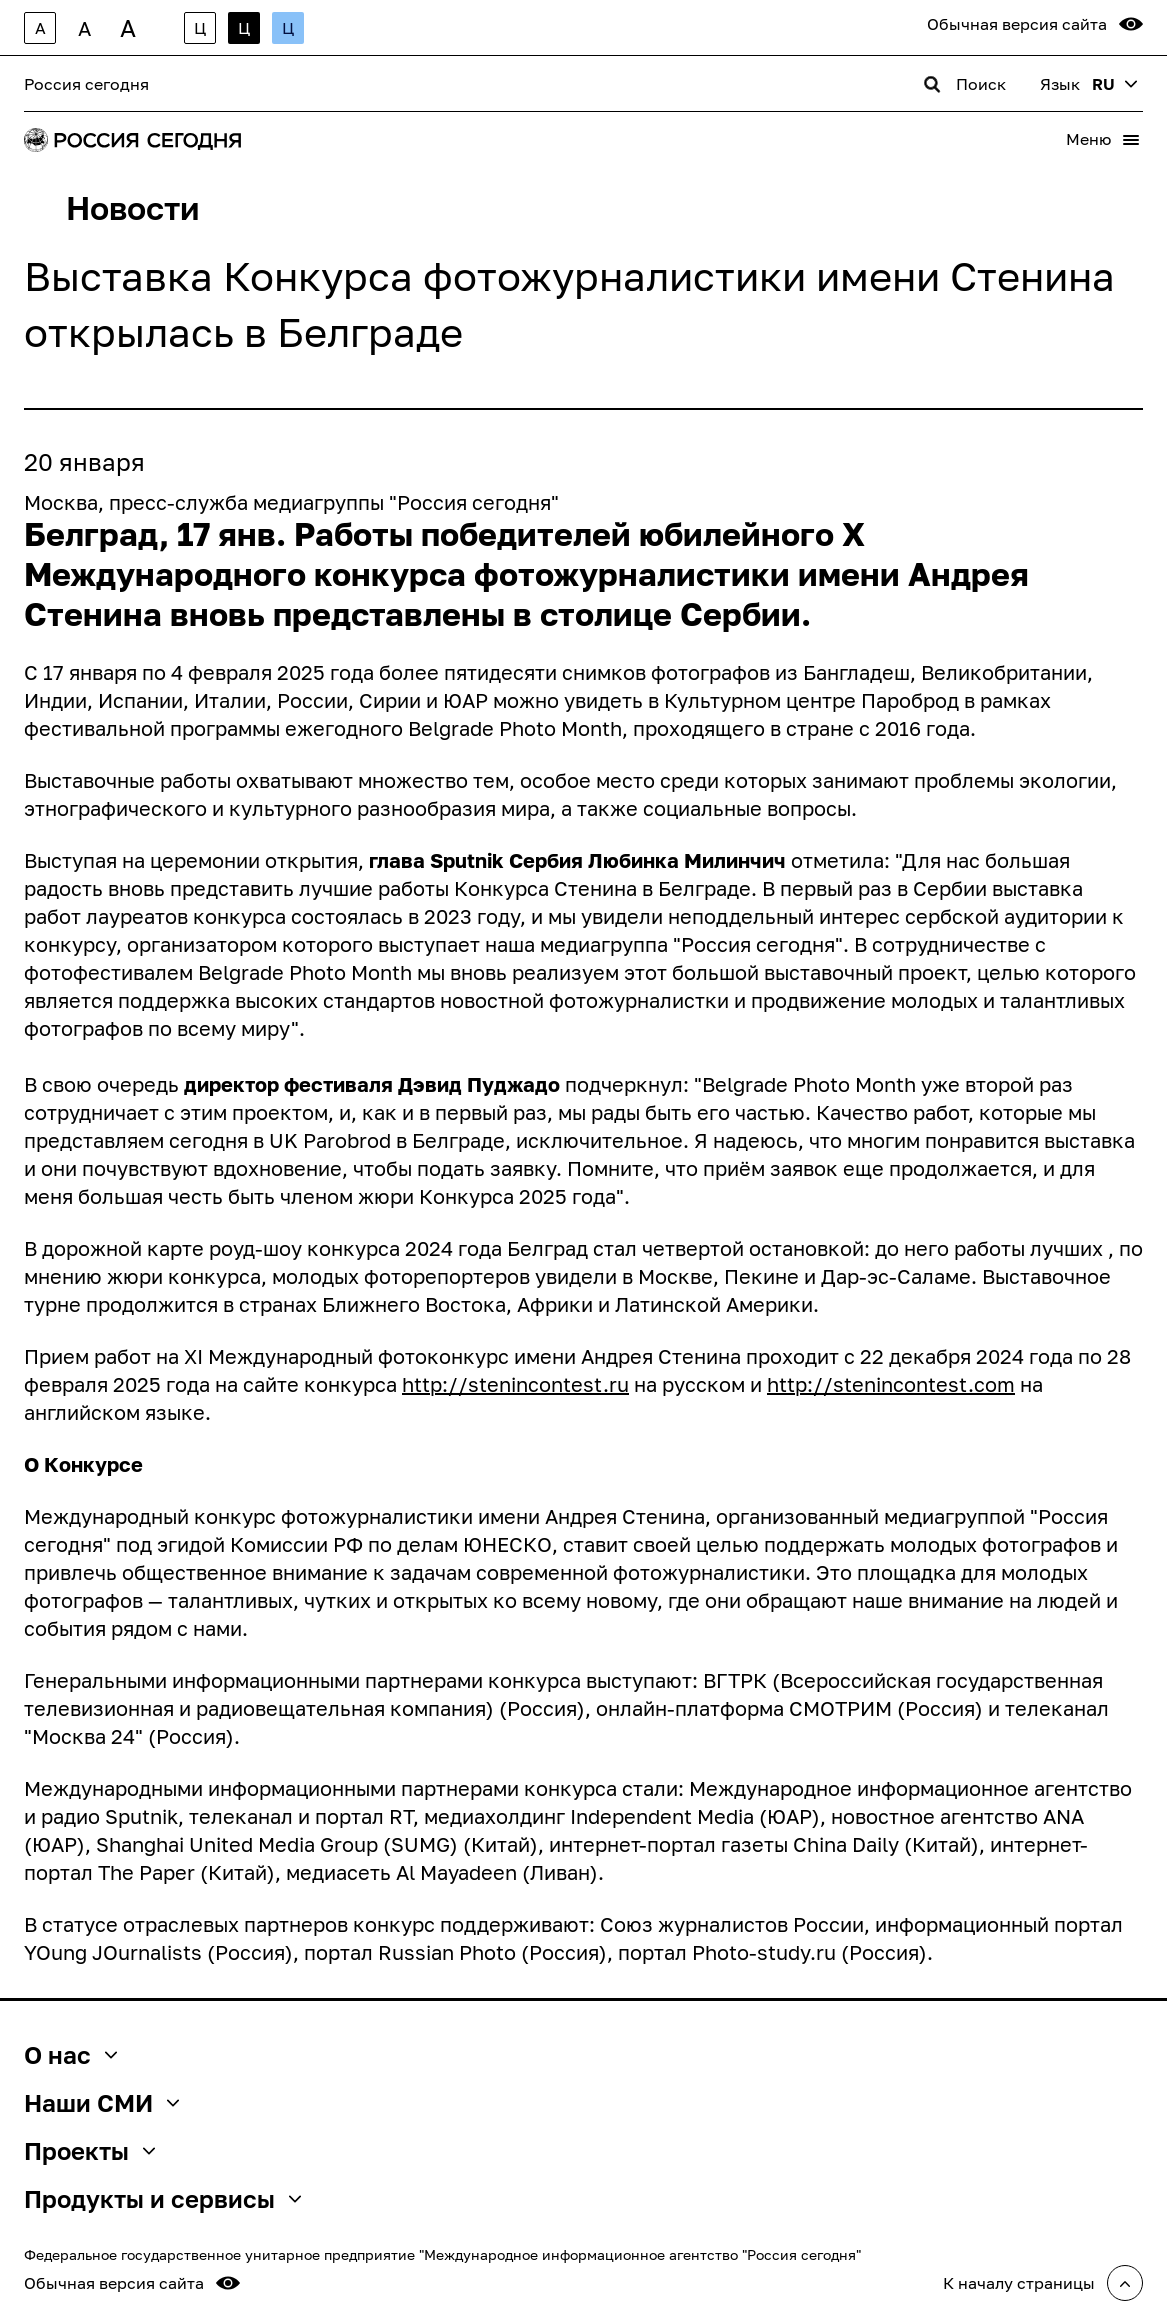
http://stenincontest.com (891, 1384)
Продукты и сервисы (162, 2199)
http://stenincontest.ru (515, 1384)
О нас (70, 2055)
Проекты (89, 2151)
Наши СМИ (101, 2103)
